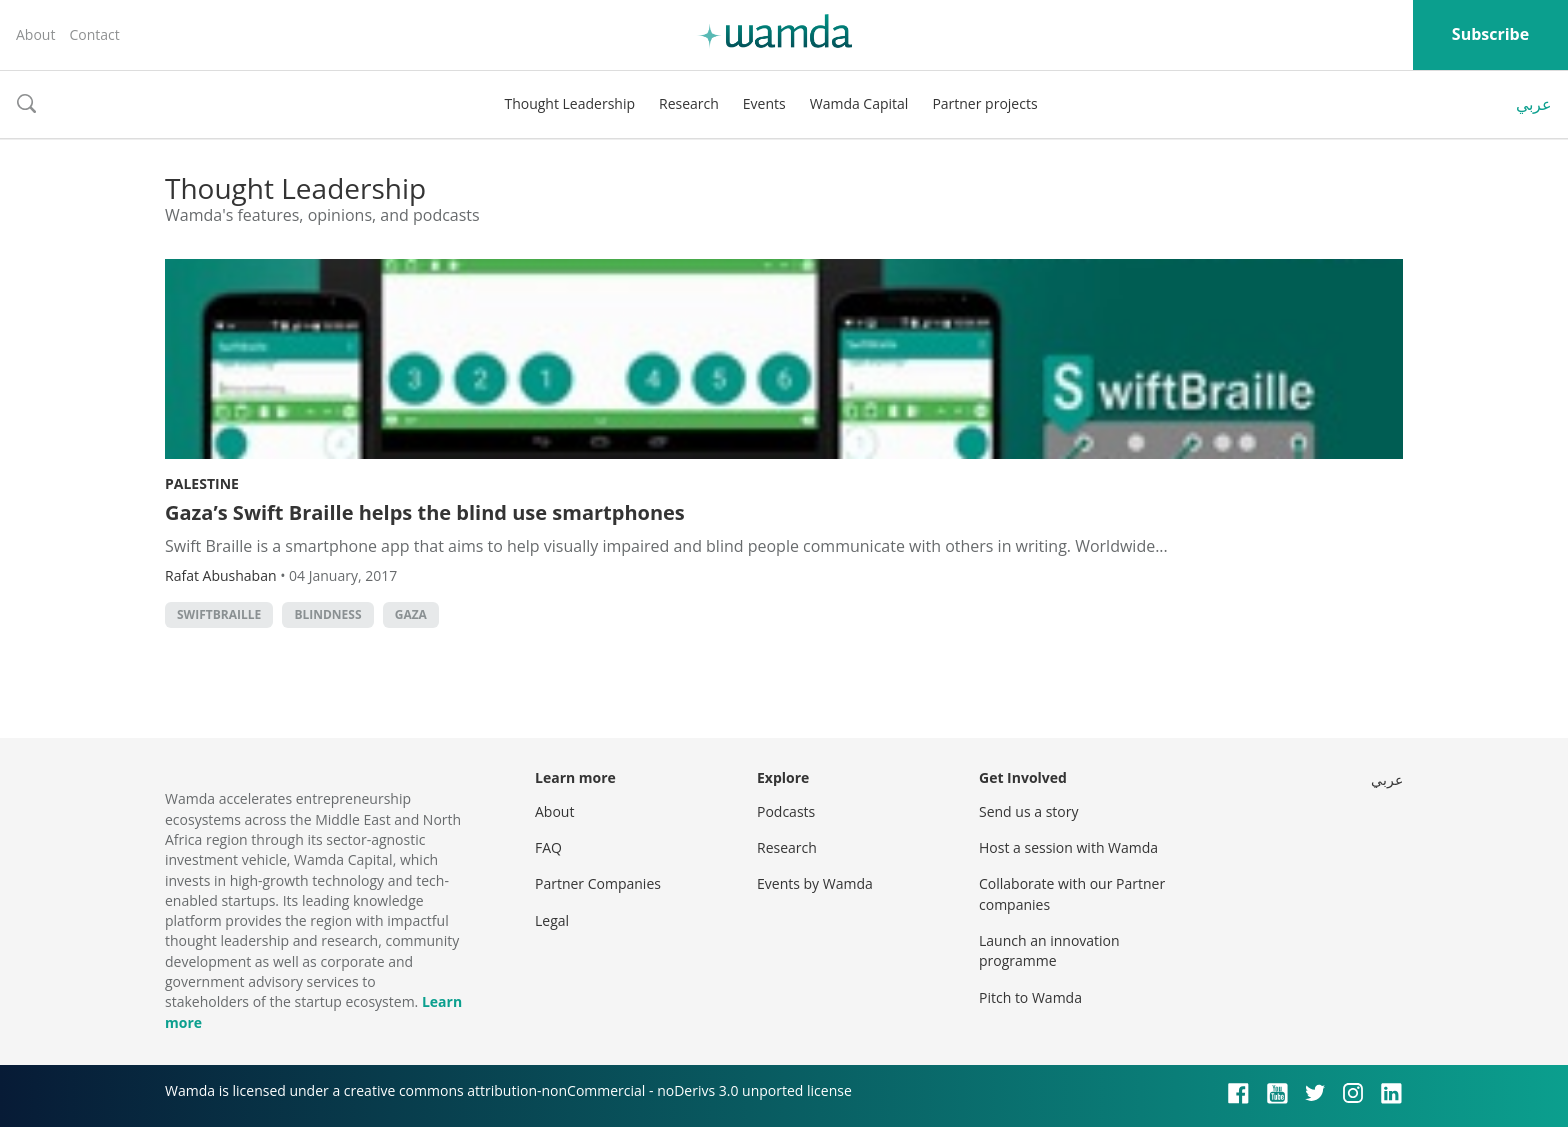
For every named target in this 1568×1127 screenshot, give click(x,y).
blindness (327, 614)
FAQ (548, 847)
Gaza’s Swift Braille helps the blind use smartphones (425, 512)
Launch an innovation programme (1049, 950)
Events (764, 103)
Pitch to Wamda (1030, 997)
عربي (1534, 104)
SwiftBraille (219, 614)
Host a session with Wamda (1068, 847)
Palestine (202, 483)
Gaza (411, 614)
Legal (552, 920)
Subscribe (1490, 34)
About (35, 34)
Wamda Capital (859, 103)
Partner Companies (598, 883)
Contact (94, 34)
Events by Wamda (815, 883)
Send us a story (1028, 811)
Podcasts (786, 811)
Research (689, 103)
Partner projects (984, 103)
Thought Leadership (569, 103)
